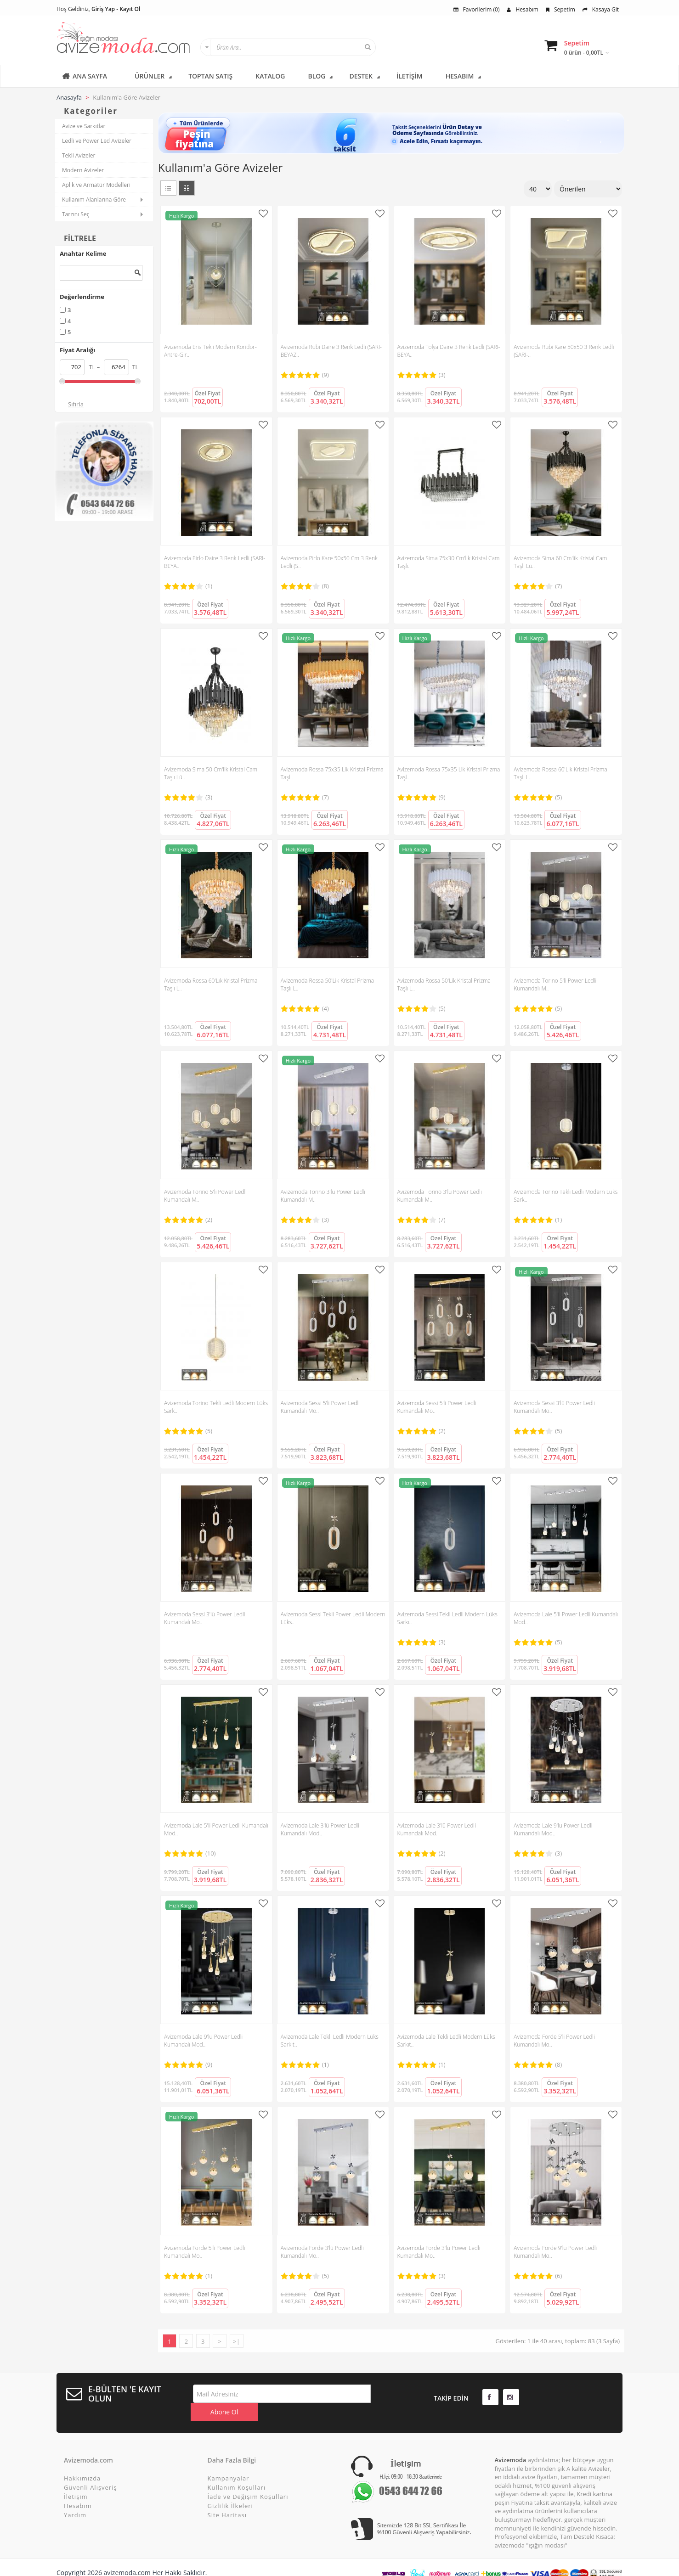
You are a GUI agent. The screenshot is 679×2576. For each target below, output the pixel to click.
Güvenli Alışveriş (90, 2471)
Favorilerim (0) (476, 9)
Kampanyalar (228, 2462)
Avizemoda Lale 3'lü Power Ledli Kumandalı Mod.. (320, 1829)
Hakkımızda (82, 2462)
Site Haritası (227, 2499)
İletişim (76, 2480)
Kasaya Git (601, 9)
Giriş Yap (103, 9)
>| (236, 2341)
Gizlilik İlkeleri (230, 2490)
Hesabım (522, 9)
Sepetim (560, 9)
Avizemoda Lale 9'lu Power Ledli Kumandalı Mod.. (553, 1829)
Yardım (75, 2499)
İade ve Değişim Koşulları (248, 2480)
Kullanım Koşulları (237, 2471)
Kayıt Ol (129, 9)
